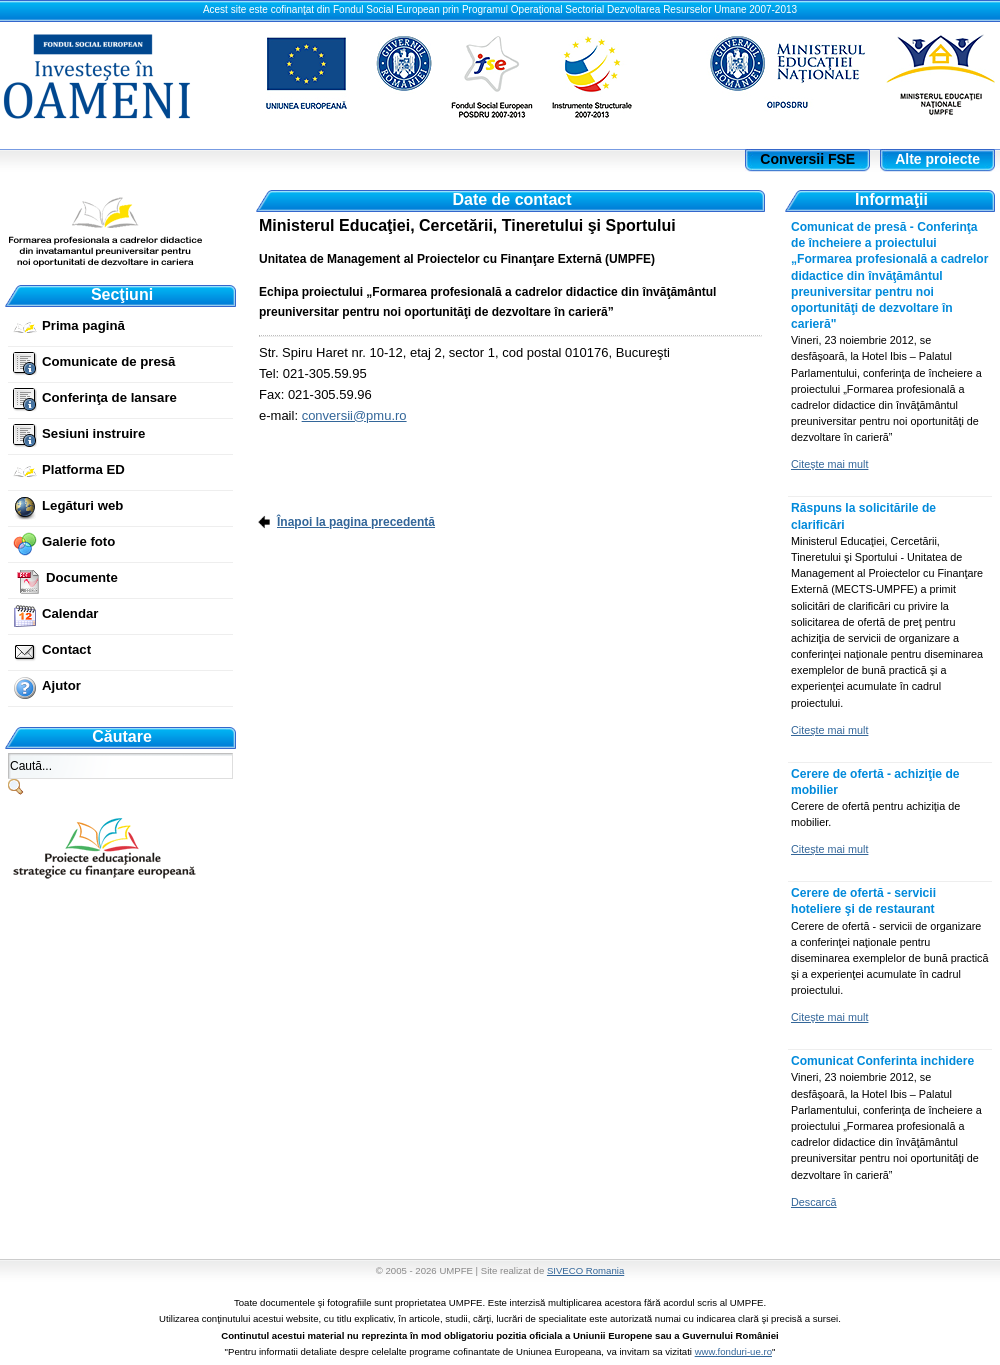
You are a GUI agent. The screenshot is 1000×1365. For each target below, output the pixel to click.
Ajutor (61, 685)
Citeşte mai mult (829, 464)
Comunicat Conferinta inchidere (882, 1061)
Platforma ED (83, 469)
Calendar (70, 613)
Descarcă (814, 1202)
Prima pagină (83, 325)
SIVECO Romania (585, 1270)
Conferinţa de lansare (109, 397)
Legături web (82, 505)
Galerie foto (78, 541)
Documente (82, 577)
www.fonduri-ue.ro (733, 1351)
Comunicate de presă (108, 361)
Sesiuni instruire (93, 433)
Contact (66, 649)
